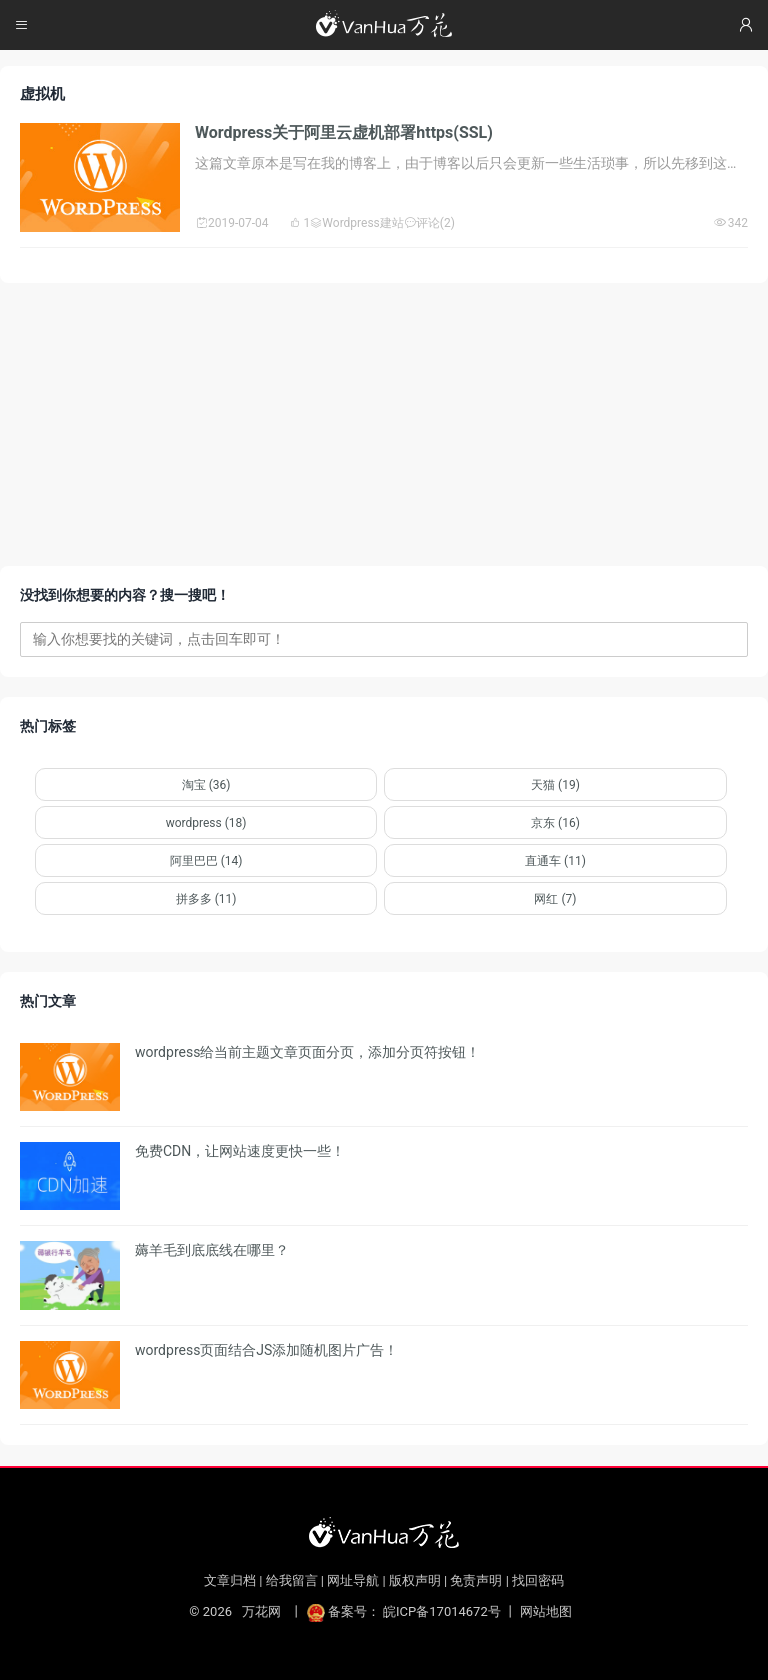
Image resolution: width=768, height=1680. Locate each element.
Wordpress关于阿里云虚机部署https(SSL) (344, 132)
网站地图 (546, 1611)
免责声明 (476, 1580)
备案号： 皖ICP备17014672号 (405, 1611)
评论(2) (429, 223)
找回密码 (538, 1580)
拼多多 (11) (206, 899)
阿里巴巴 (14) (206, 861)
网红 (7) (555, 899)
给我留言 (292, 1580)
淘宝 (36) (206, 785)
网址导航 (353, 1580)
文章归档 (230, 1580)
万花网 (260, 1611)
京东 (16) (555, 823)
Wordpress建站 (356, 223)
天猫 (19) (555, 785)
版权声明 (415, 1580)
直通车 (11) (555, 861)
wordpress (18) (206, 823)
